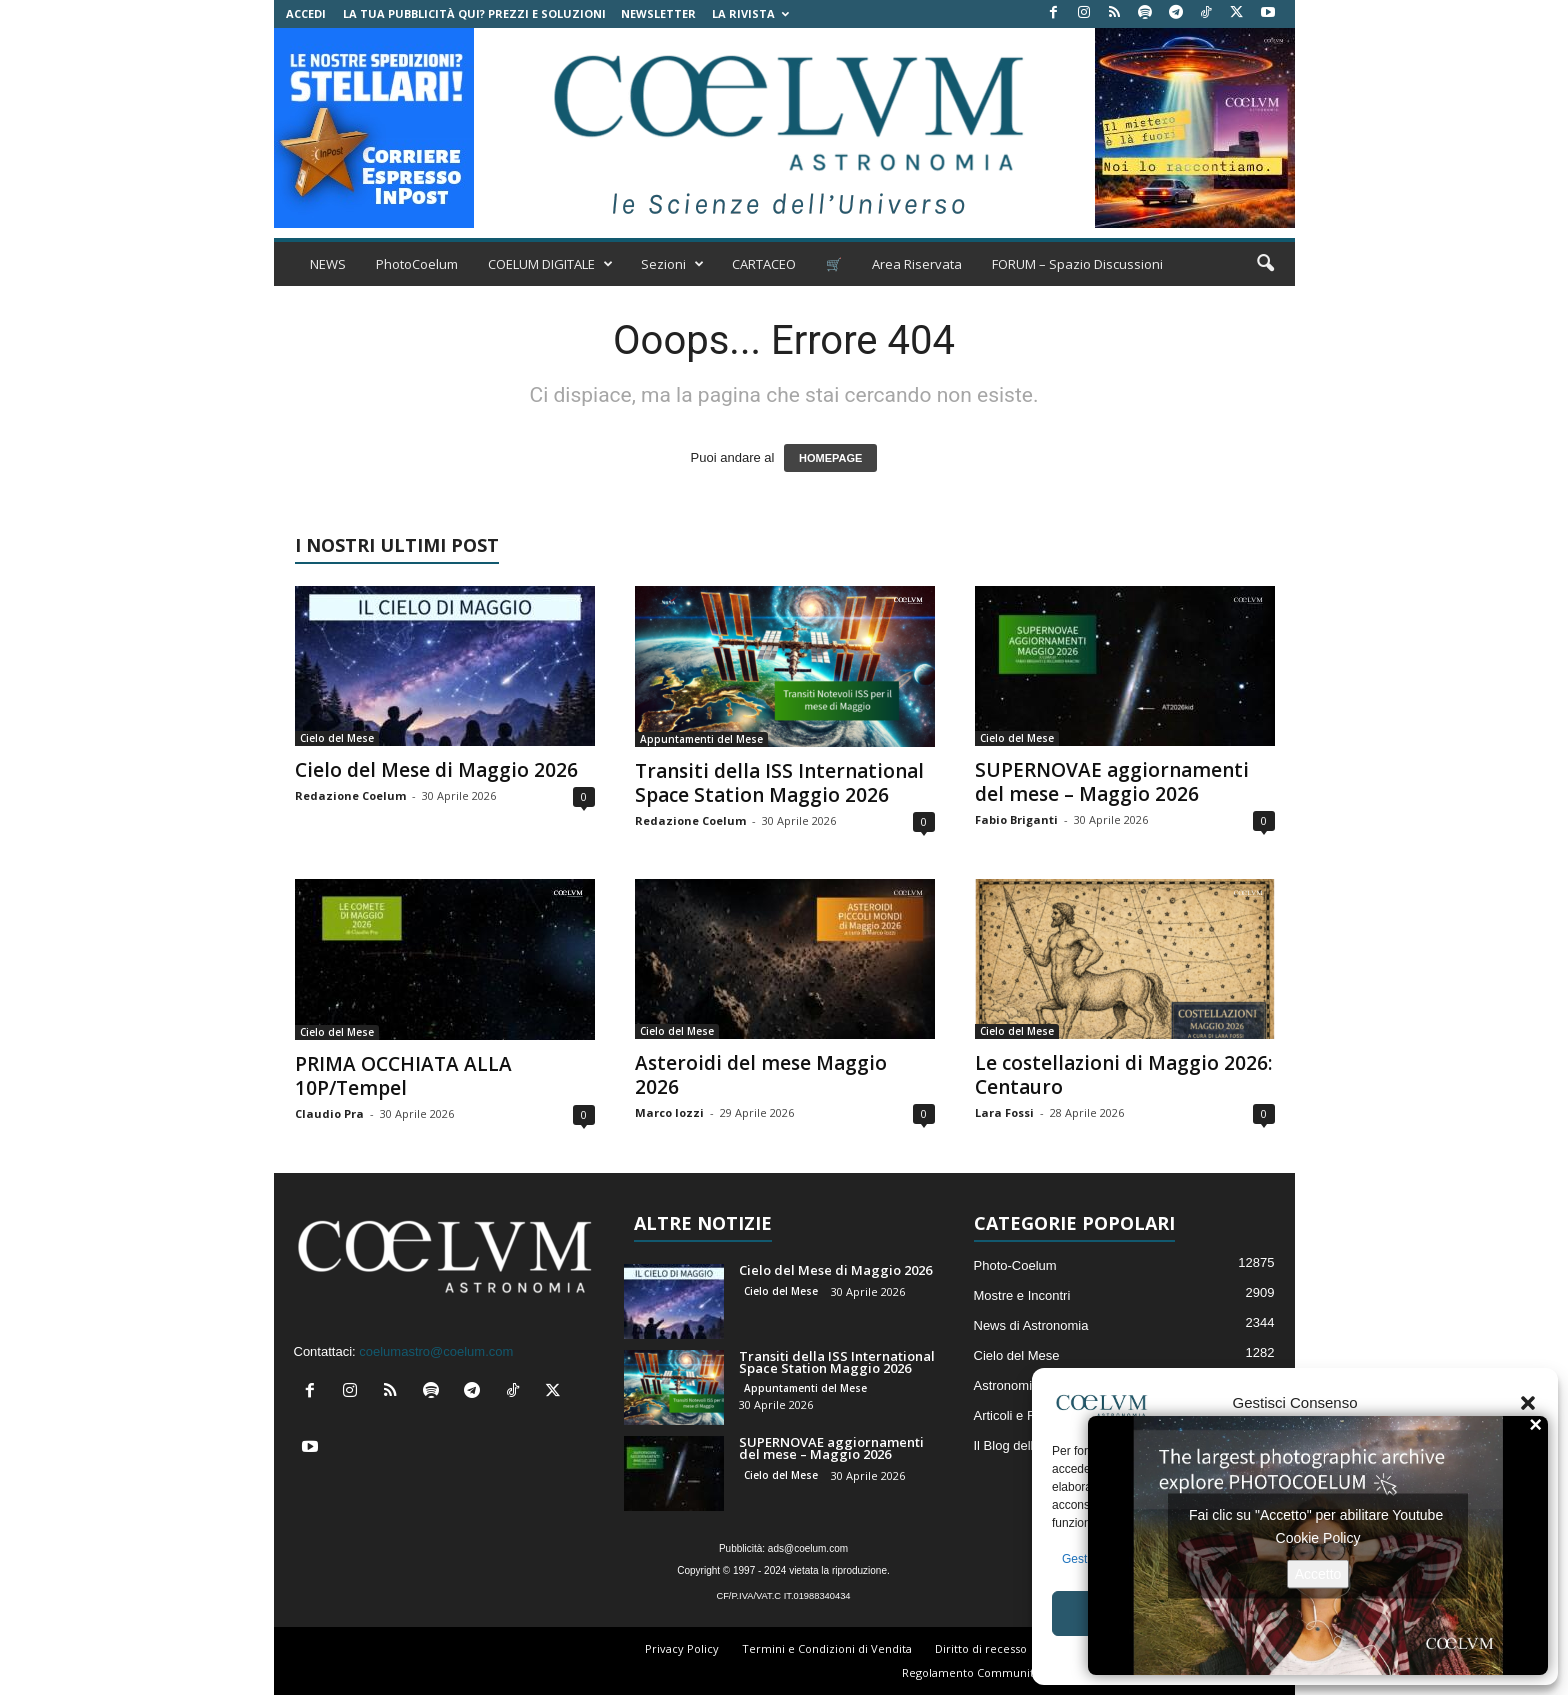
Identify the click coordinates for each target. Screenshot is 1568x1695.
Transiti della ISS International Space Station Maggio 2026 (779, 783)
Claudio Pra (329, 1113)
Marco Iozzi (669, 1112)
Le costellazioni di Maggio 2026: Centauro (1123, 1075)
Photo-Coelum (1015, 1265)
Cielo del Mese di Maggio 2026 (436, 770)
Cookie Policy (1318, 1537)
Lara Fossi (1004, 1112)
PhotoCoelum (417, 264)
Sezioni (672, 264)
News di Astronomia (1031, 1325)
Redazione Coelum (350, 795)
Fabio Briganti (1016, 819)
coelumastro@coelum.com (436, 1351)
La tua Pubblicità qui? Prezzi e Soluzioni (474, 13)
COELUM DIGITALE (550, 264)
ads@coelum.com (808, 1548)
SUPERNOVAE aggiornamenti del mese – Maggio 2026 (1112, 782)
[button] (1528, 1403)
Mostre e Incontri (1022, 1295)
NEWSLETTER (658, 13)
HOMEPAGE (830, 458)
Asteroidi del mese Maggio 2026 (761, 1075)
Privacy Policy (682, 1648)
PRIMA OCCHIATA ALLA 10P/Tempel (403, 1076)
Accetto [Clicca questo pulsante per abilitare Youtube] (1318, 1573)
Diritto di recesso (981, 1648)
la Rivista (750, 13)
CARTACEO (764, 264)
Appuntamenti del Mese (701, 739)
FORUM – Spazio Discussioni (1077, 264)
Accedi (306, 13)
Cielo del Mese (337, 738)
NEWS (328, 264)
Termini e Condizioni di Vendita (827, 1648)
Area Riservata (917, 264)
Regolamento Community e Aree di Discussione (1030, 1672)
